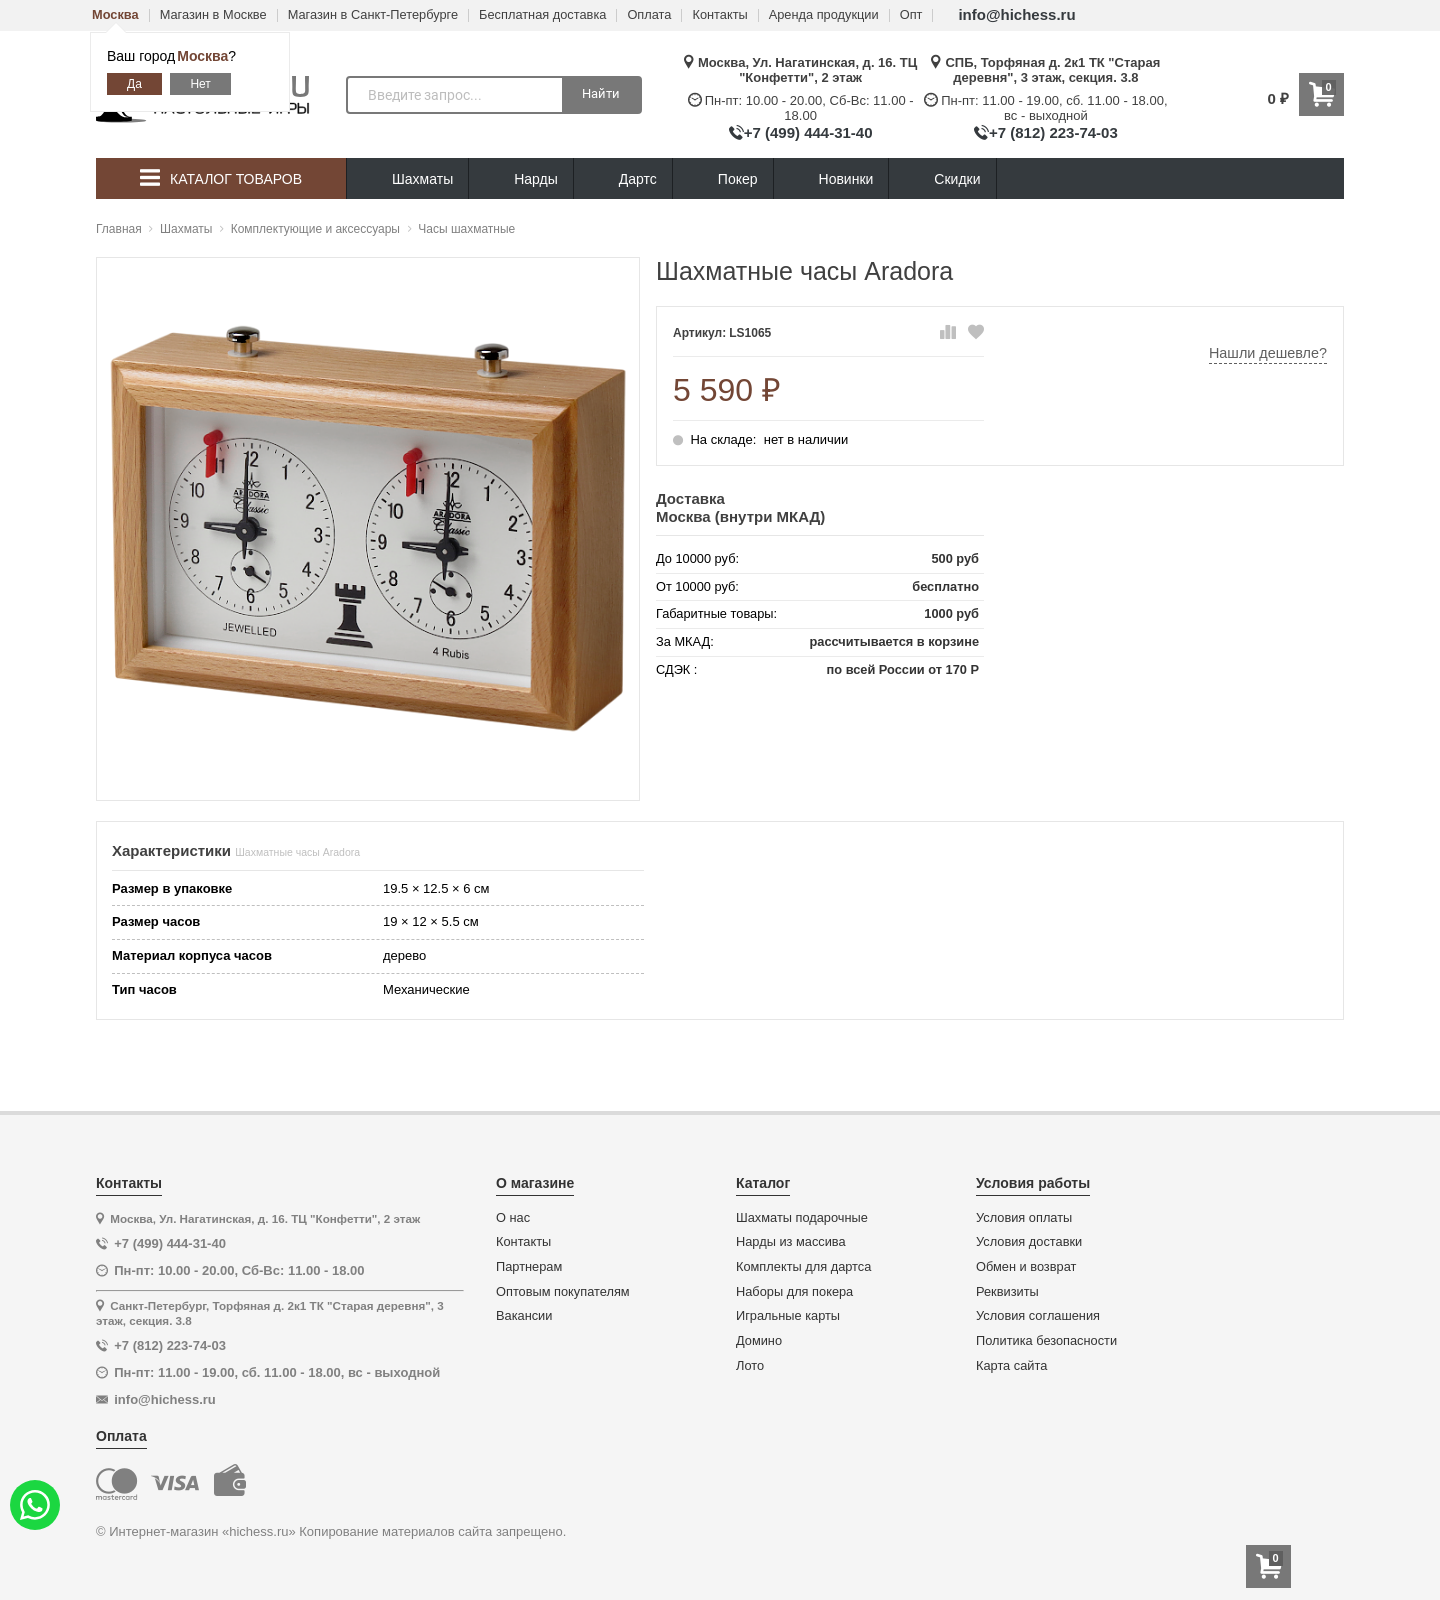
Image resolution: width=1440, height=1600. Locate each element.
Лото (750, 1366)
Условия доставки (1029, 1242)
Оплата (649, 15)
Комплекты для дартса (803, 1267)
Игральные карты (788, 1316)
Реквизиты (1007, 1292)
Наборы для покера (794, 1292)
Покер (723, 179)
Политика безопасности (1046, 1341)
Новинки (831, 179)
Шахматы (407, 179)
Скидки (942, 181)
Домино (759, 1341)
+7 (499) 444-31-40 (808, 132)
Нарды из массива (791, 1242)
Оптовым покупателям (563, 1292)
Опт (911, 15)
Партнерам (529, 1267)
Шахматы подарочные (802, 1218)
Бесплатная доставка (542, 15)
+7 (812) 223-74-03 (1053, 132)
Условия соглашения (1038, 1316)
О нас (513, 1218)
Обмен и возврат (1026, 1267)
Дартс (623, 179)
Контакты (719, 15)
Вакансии (524, 1316)
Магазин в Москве (213, 15)
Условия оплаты (1024, 1218)
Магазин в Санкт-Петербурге (373, 15)
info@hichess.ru (1016, 14)
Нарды (521, 179)
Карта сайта (1011, 1366)
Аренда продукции (824, 15)
